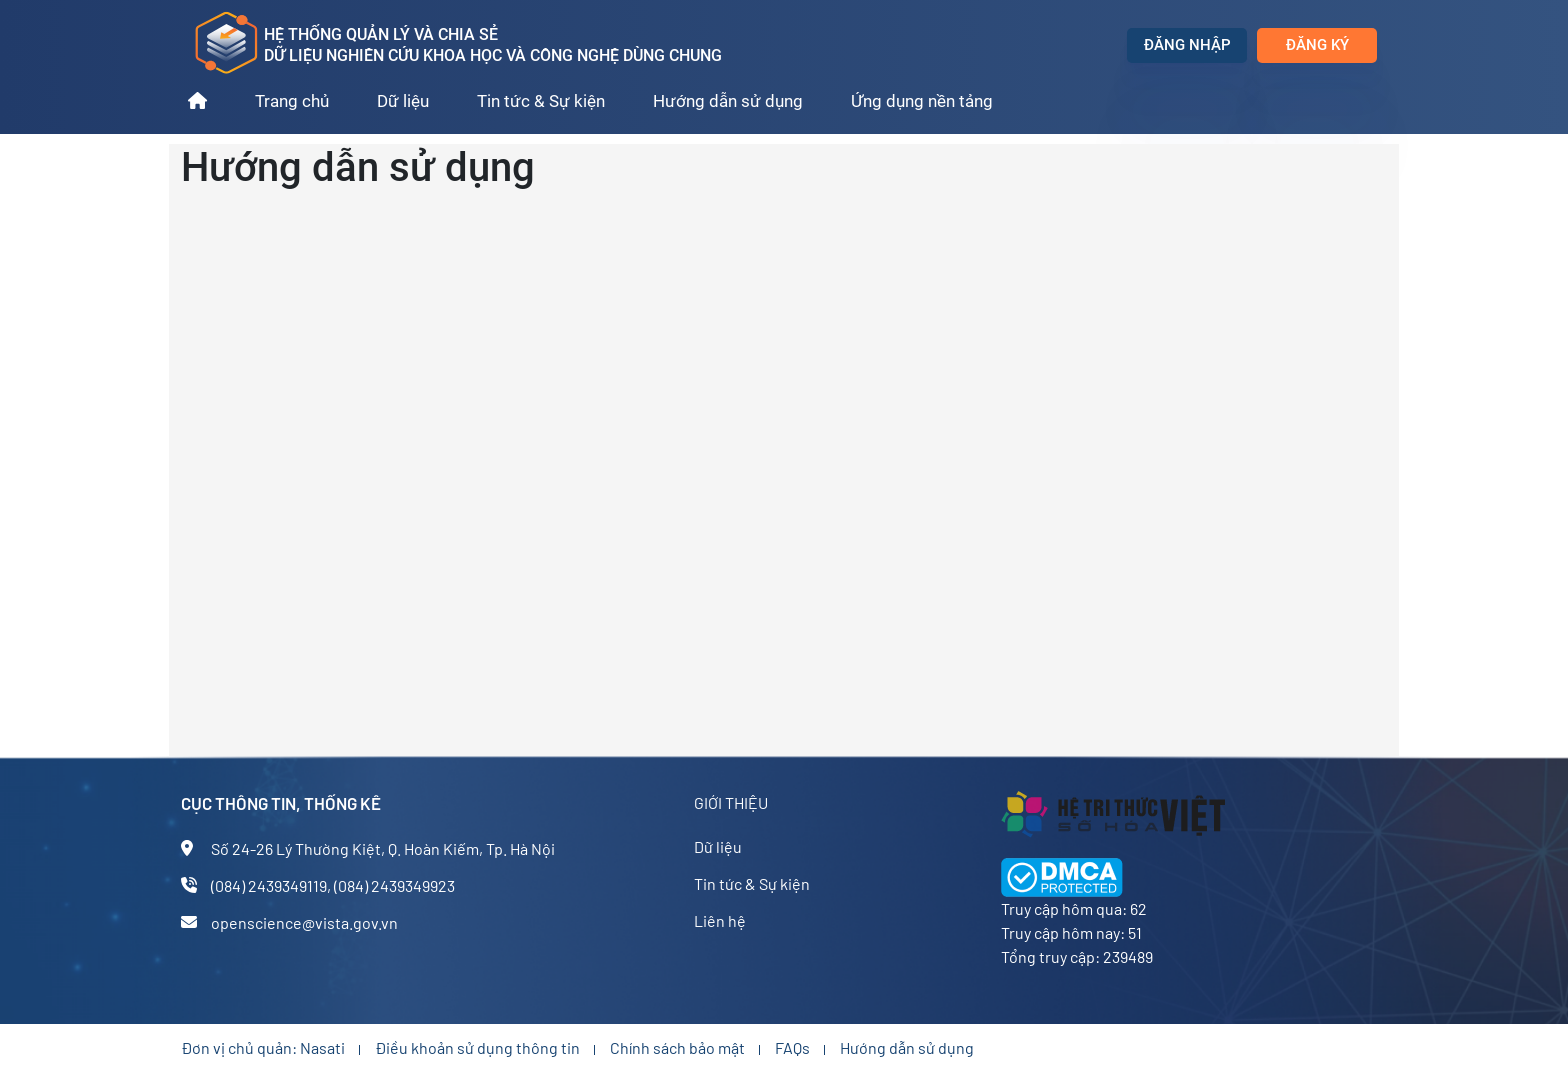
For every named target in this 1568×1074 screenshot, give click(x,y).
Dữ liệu (403, 101)
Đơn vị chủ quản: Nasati (263, 1047)
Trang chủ (292, 101)
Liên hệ (720, 920)
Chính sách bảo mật (677, 1047)
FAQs (792, 1047)
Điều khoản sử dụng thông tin (477, 1047)
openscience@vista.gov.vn (304, 922)
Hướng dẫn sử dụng (728, 101)
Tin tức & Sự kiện (541, 101)
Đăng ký (1317, 45)
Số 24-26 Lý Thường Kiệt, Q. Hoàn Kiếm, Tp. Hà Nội (383, 848)
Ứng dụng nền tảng (922, 101)
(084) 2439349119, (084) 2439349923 (333, 885)
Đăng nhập (1187, 45)
